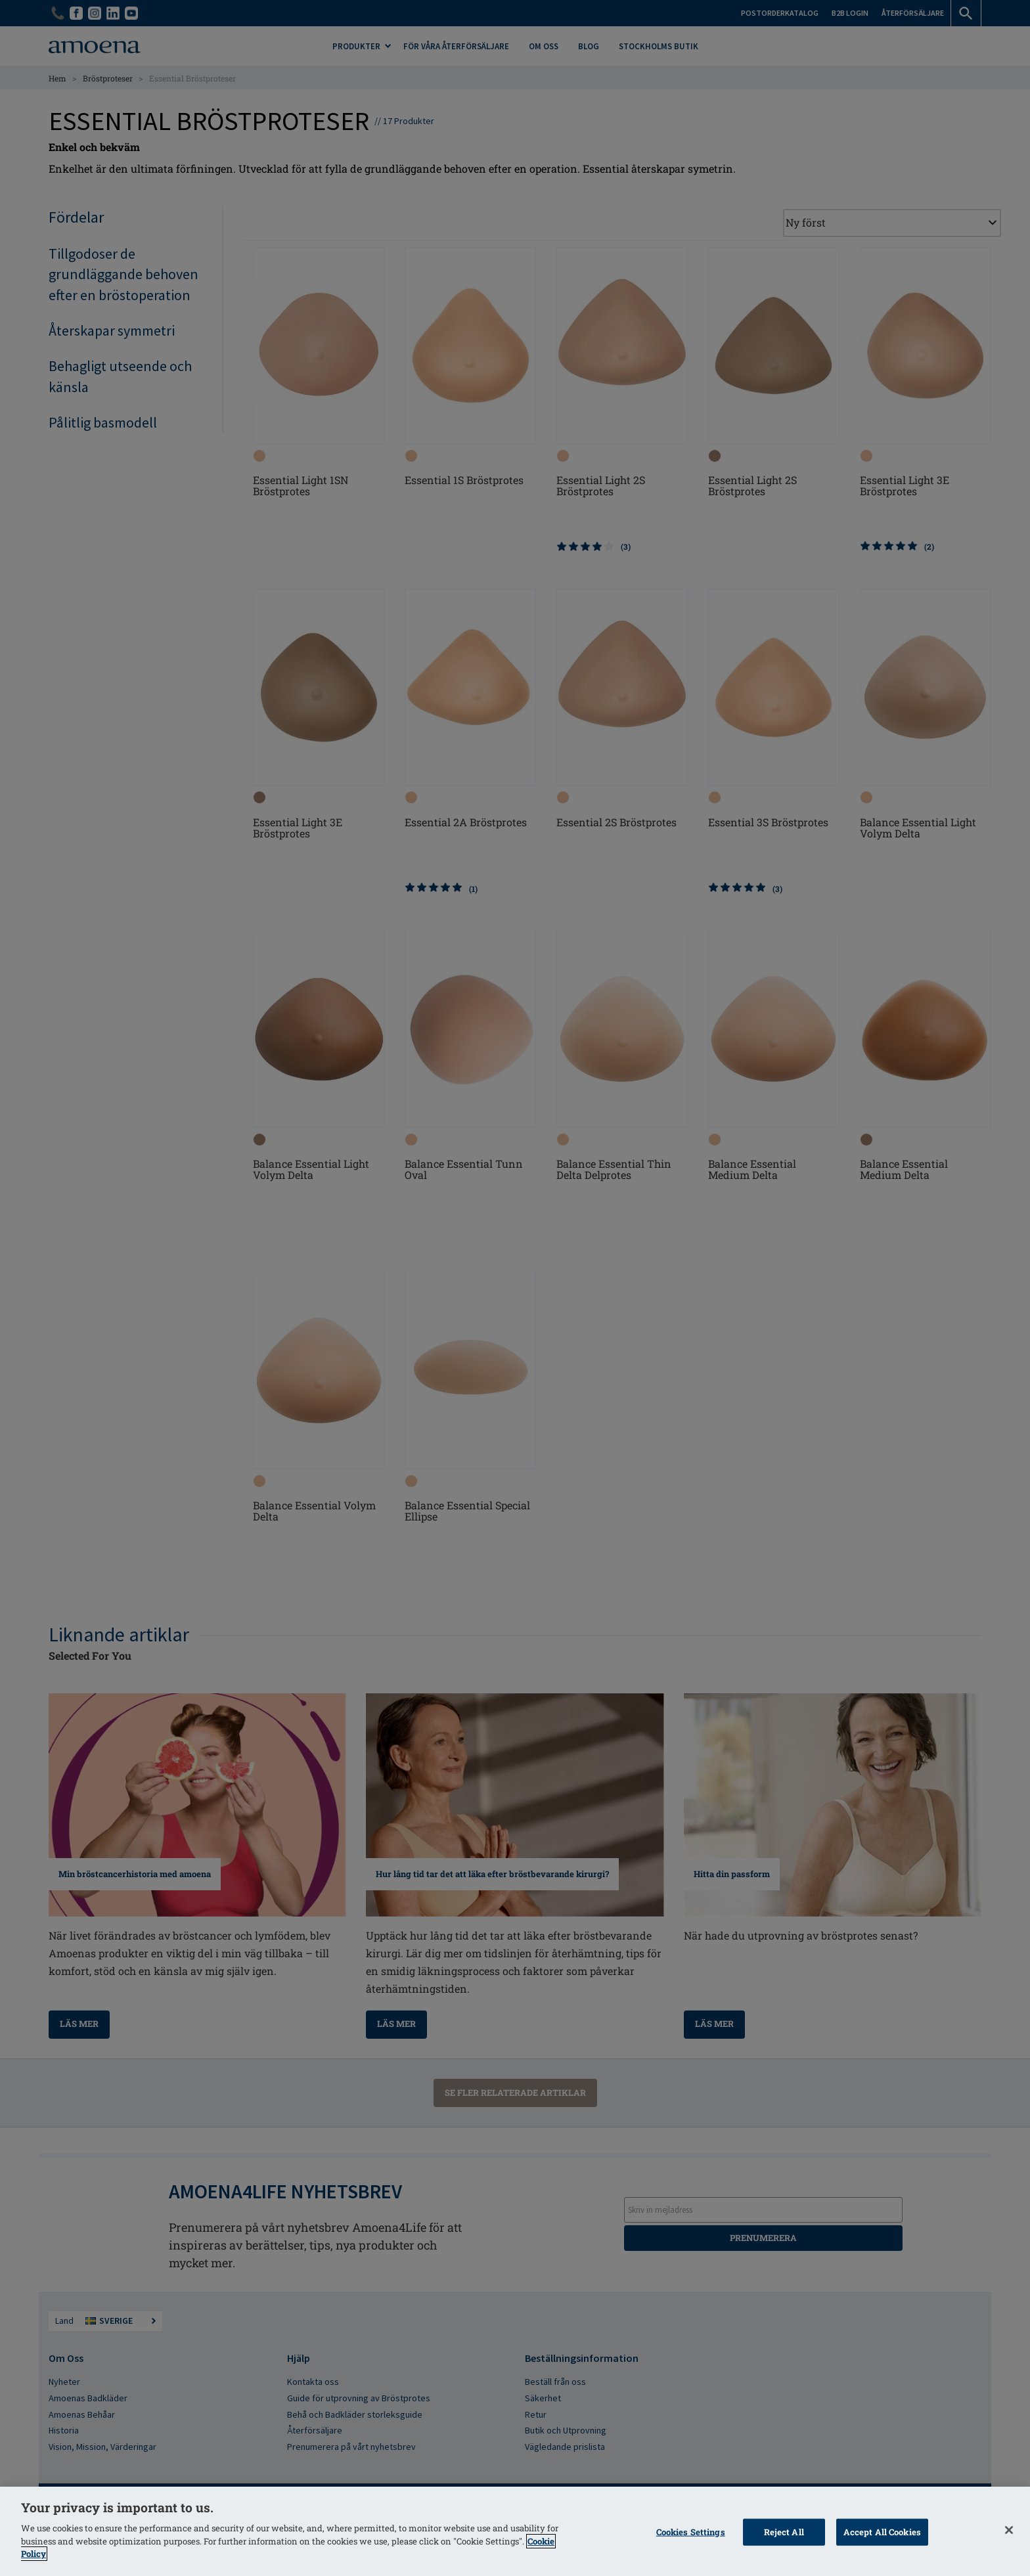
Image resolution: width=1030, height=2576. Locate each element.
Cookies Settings (690, 2531)
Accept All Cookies (882, 2531)
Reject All (784, 2531)
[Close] (1009, 2530)
